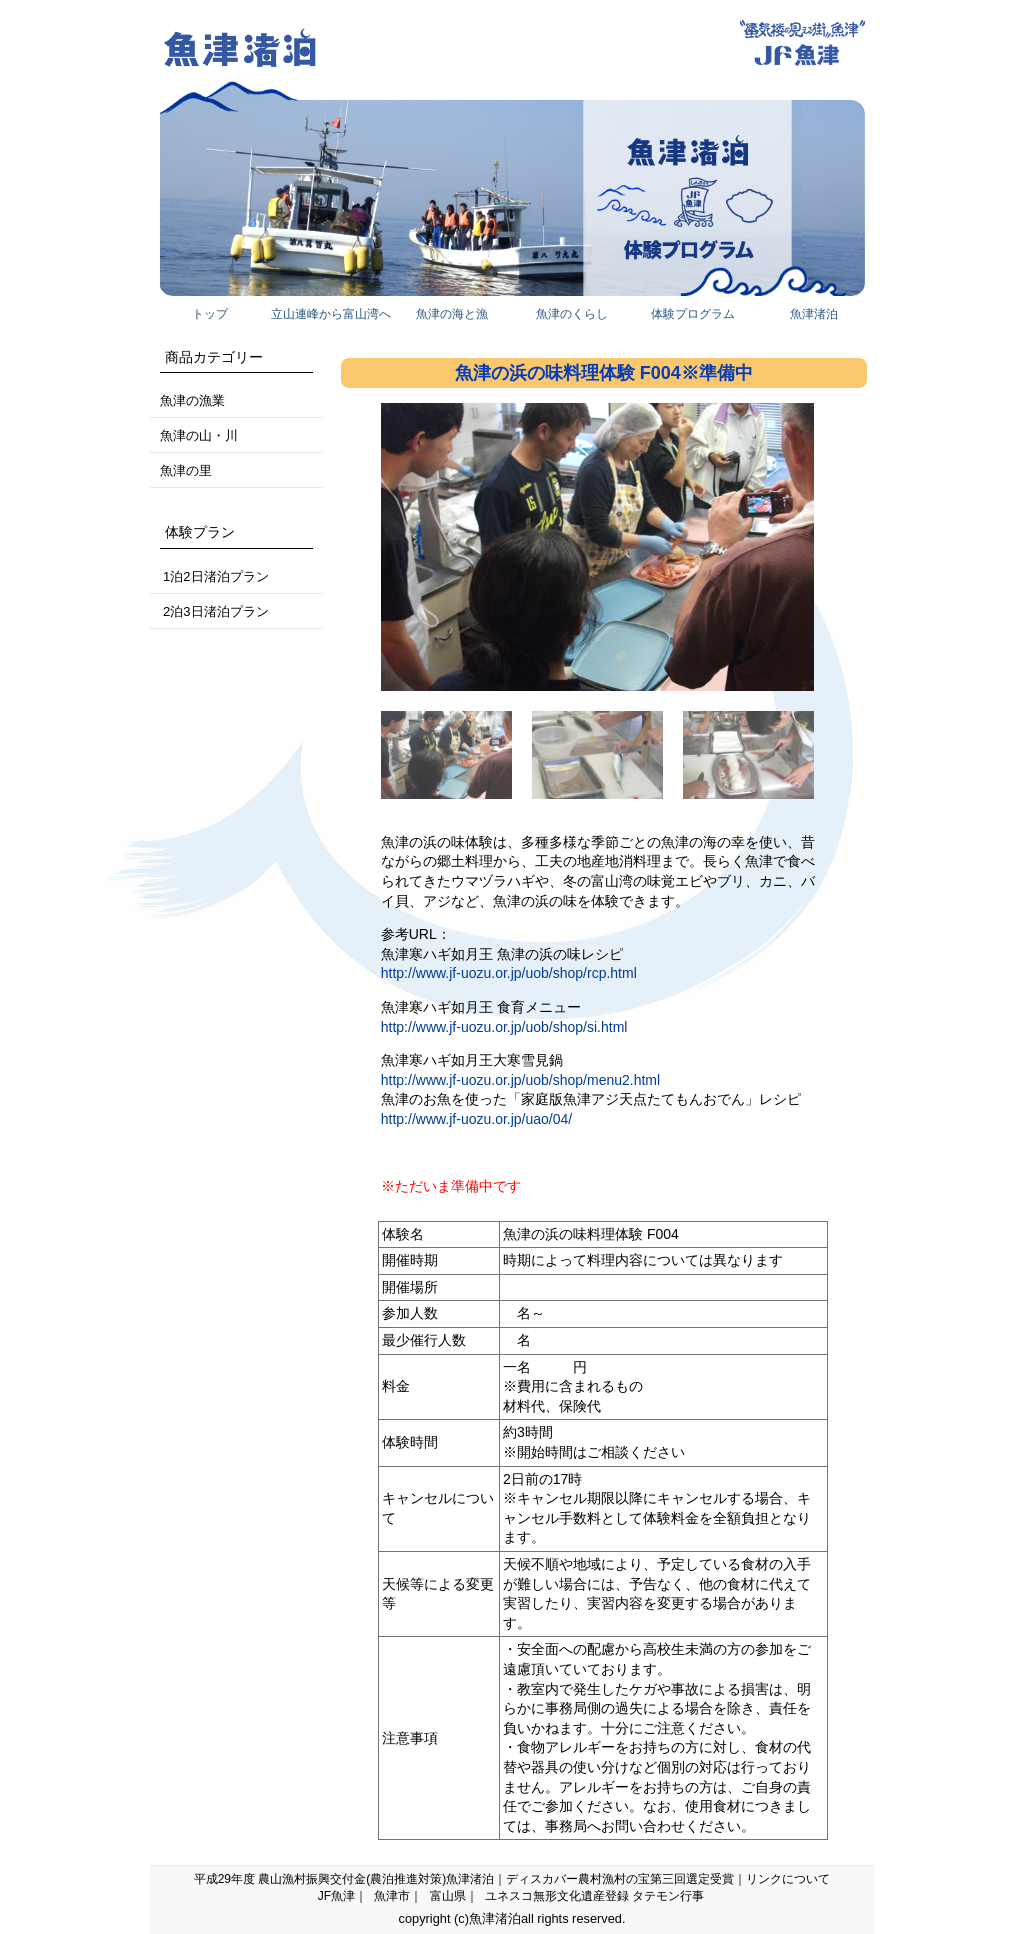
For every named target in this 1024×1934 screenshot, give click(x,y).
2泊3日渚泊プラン (214, 611)
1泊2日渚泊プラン (214, 576)
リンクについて (788, 1879)
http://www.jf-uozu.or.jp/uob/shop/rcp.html (509, 973)
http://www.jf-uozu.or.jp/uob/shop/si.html (504, 1027)
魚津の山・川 (199, 435)
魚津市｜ (398, 1896)
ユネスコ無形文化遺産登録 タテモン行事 (594, 1896)
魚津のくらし (572, 314)
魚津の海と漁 (452, 314)
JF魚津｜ (342, 1896)
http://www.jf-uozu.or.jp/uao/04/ (476, 1119)
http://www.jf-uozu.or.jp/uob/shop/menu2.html (520, 1080)
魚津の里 (186, 470)
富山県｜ (454, 1896)
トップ (210, 314)
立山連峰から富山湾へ (331, 314)
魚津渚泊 (814, 314)
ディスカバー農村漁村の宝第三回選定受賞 (620, 1879)
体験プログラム (693, 314)
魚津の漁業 (192, 400)
